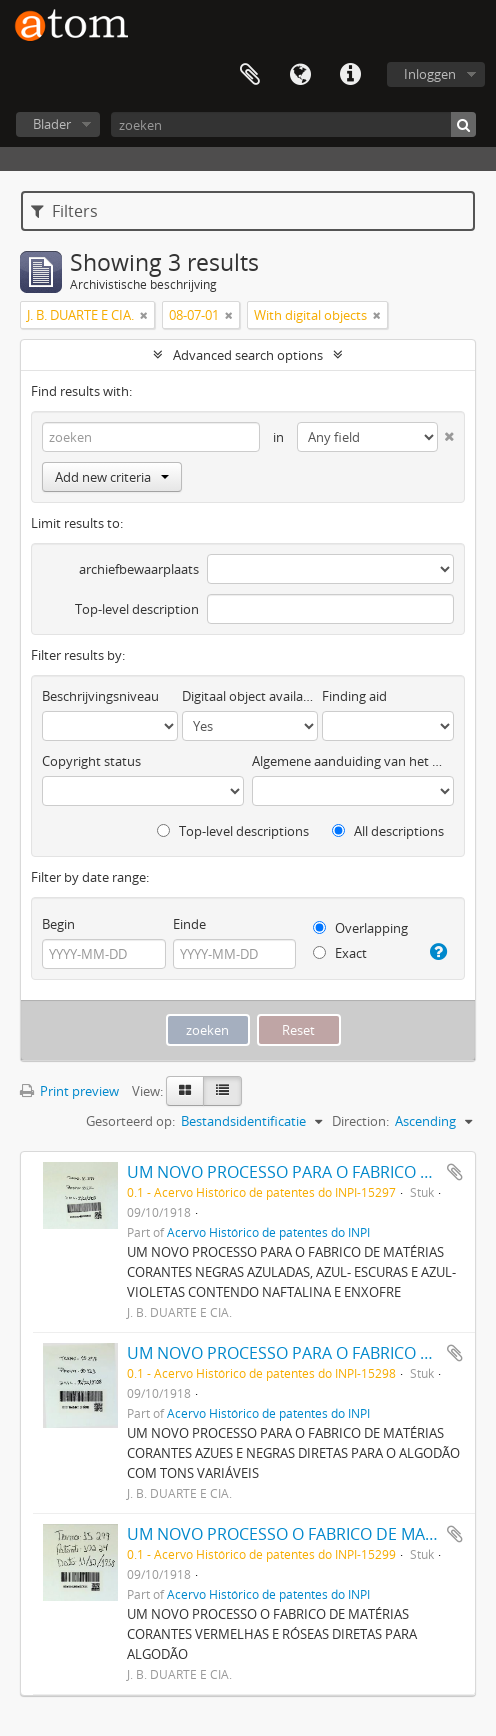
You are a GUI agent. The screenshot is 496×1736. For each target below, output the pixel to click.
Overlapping (360, 928)
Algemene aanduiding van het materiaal (353, 761)
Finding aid (354, 696)
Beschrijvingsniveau (100, 696)
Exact (340, 953)
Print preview (69, 1091)
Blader (52, 124)
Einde (189, 924)
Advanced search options (248, 355)
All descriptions (388, 831)
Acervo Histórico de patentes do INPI (268, 1232)
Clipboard (250, 75)
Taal (300, 75)
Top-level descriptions (233, 831)
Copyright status (91, 761)
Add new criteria (112, 477)
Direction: (360, 1121)
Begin (58, 924)
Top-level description (137, 609)
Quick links (350, 75)
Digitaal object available (250, 696)
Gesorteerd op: (130, 1121)
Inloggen (430, 74)
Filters (64, 211)
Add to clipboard (455, 1172)
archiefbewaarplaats (139, 569)
